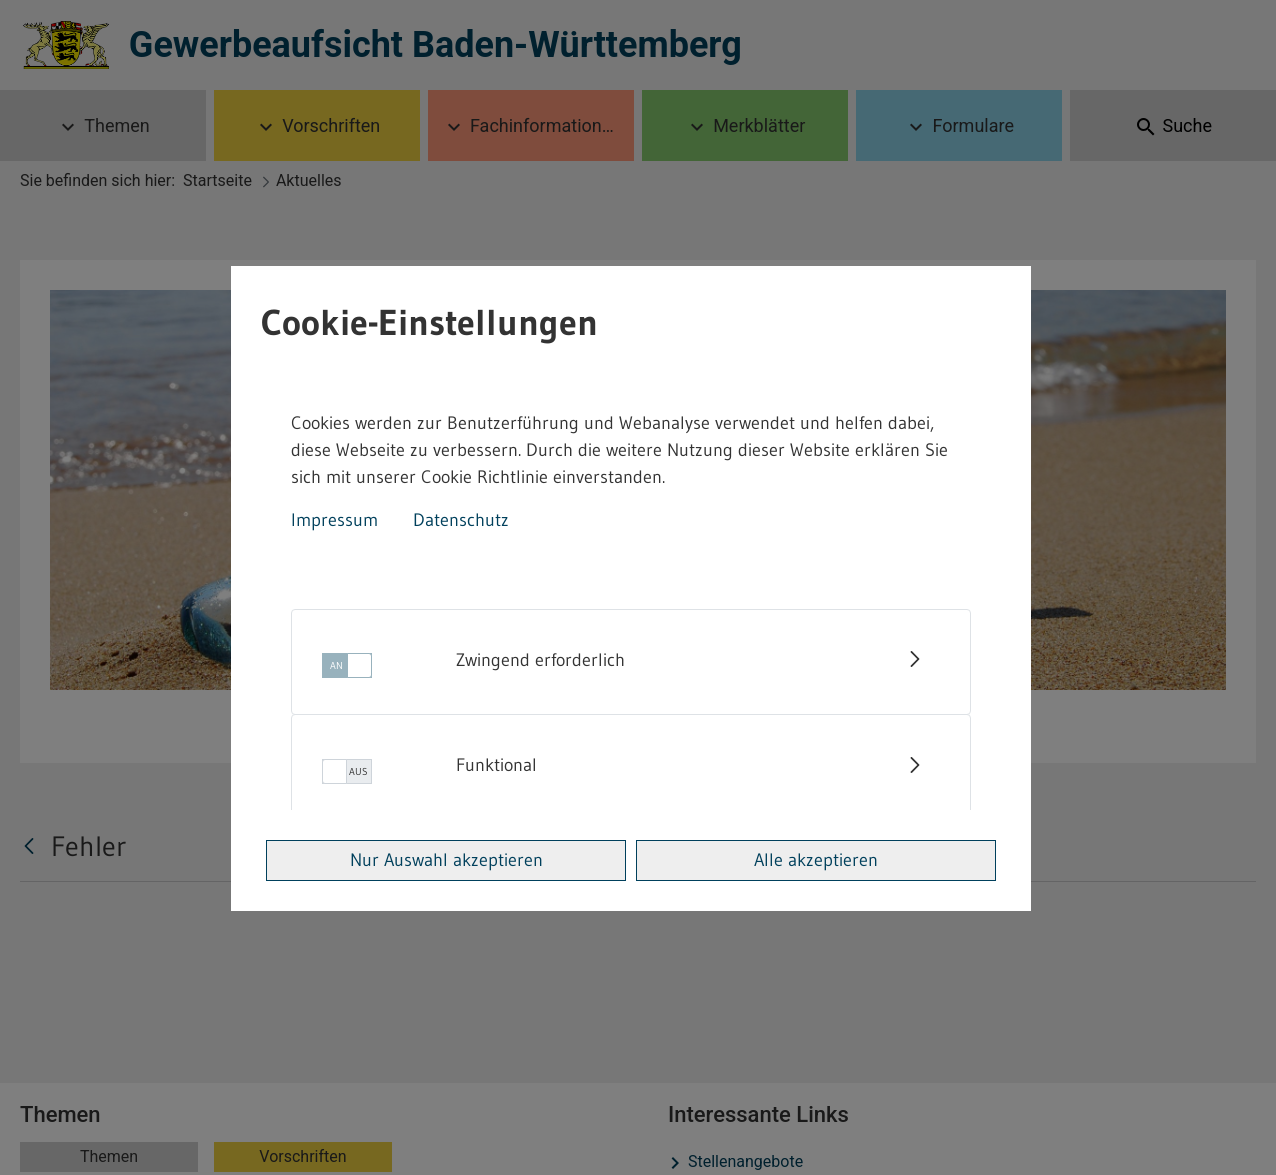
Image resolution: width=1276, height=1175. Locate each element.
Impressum (334, 520)
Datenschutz (461, 520)
